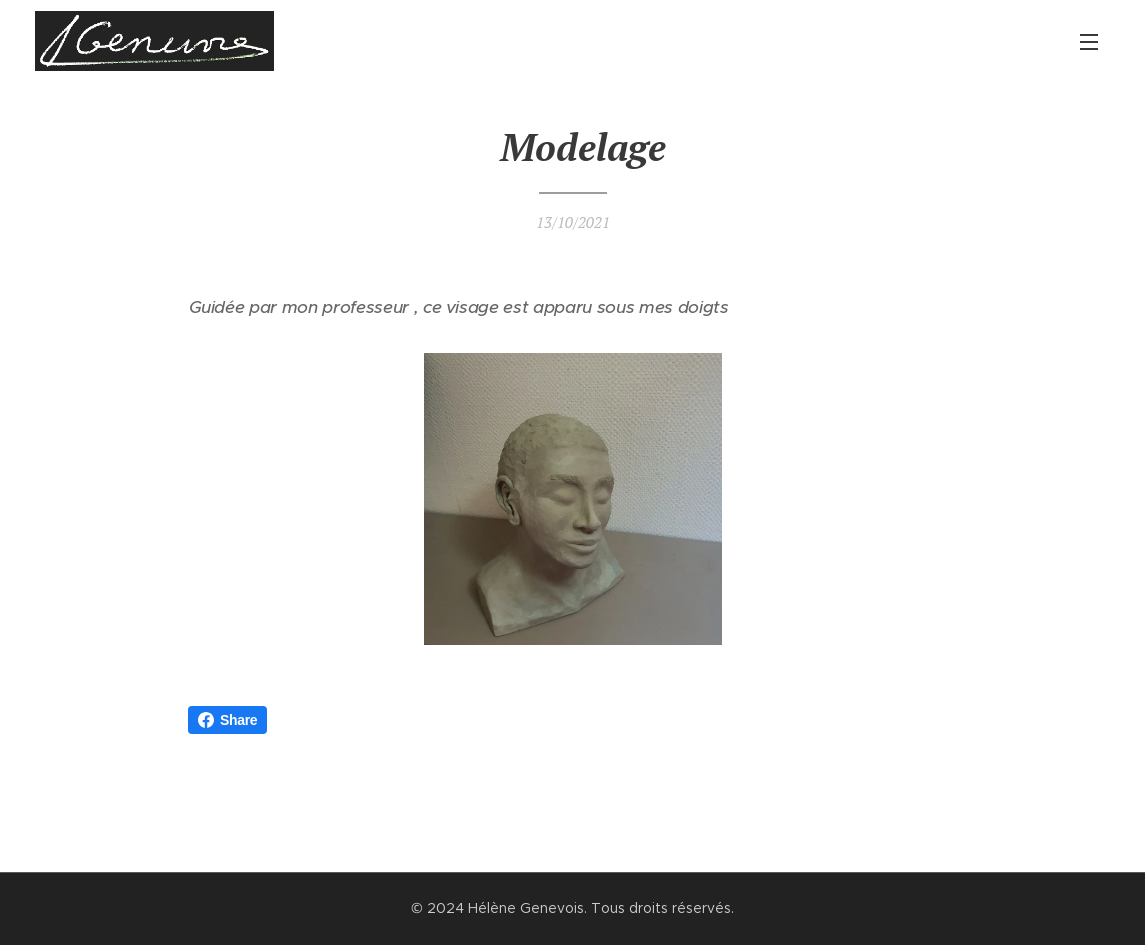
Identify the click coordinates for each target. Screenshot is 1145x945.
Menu (1089, 42)
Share (227, 720)
